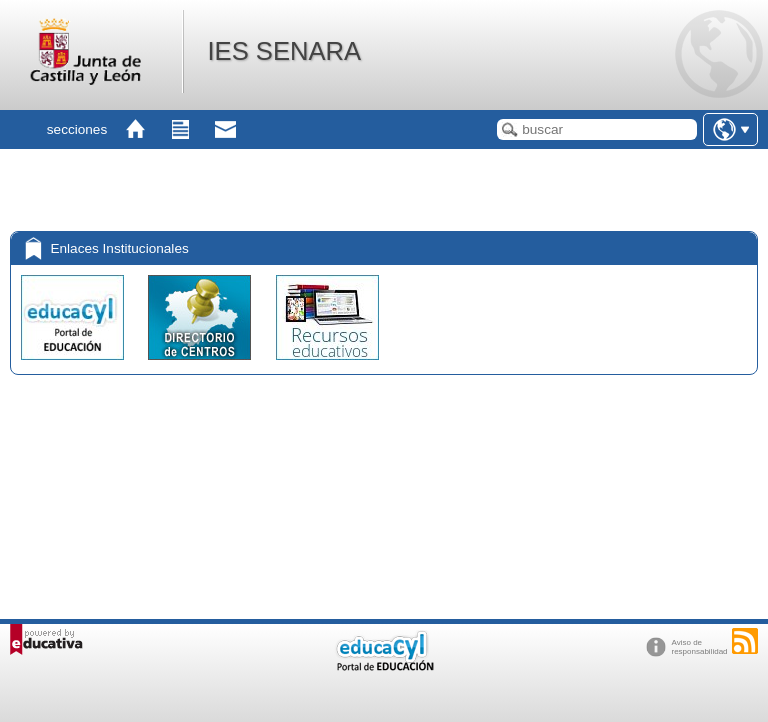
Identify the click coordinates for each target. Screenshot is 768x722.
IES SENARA (284, 51)
